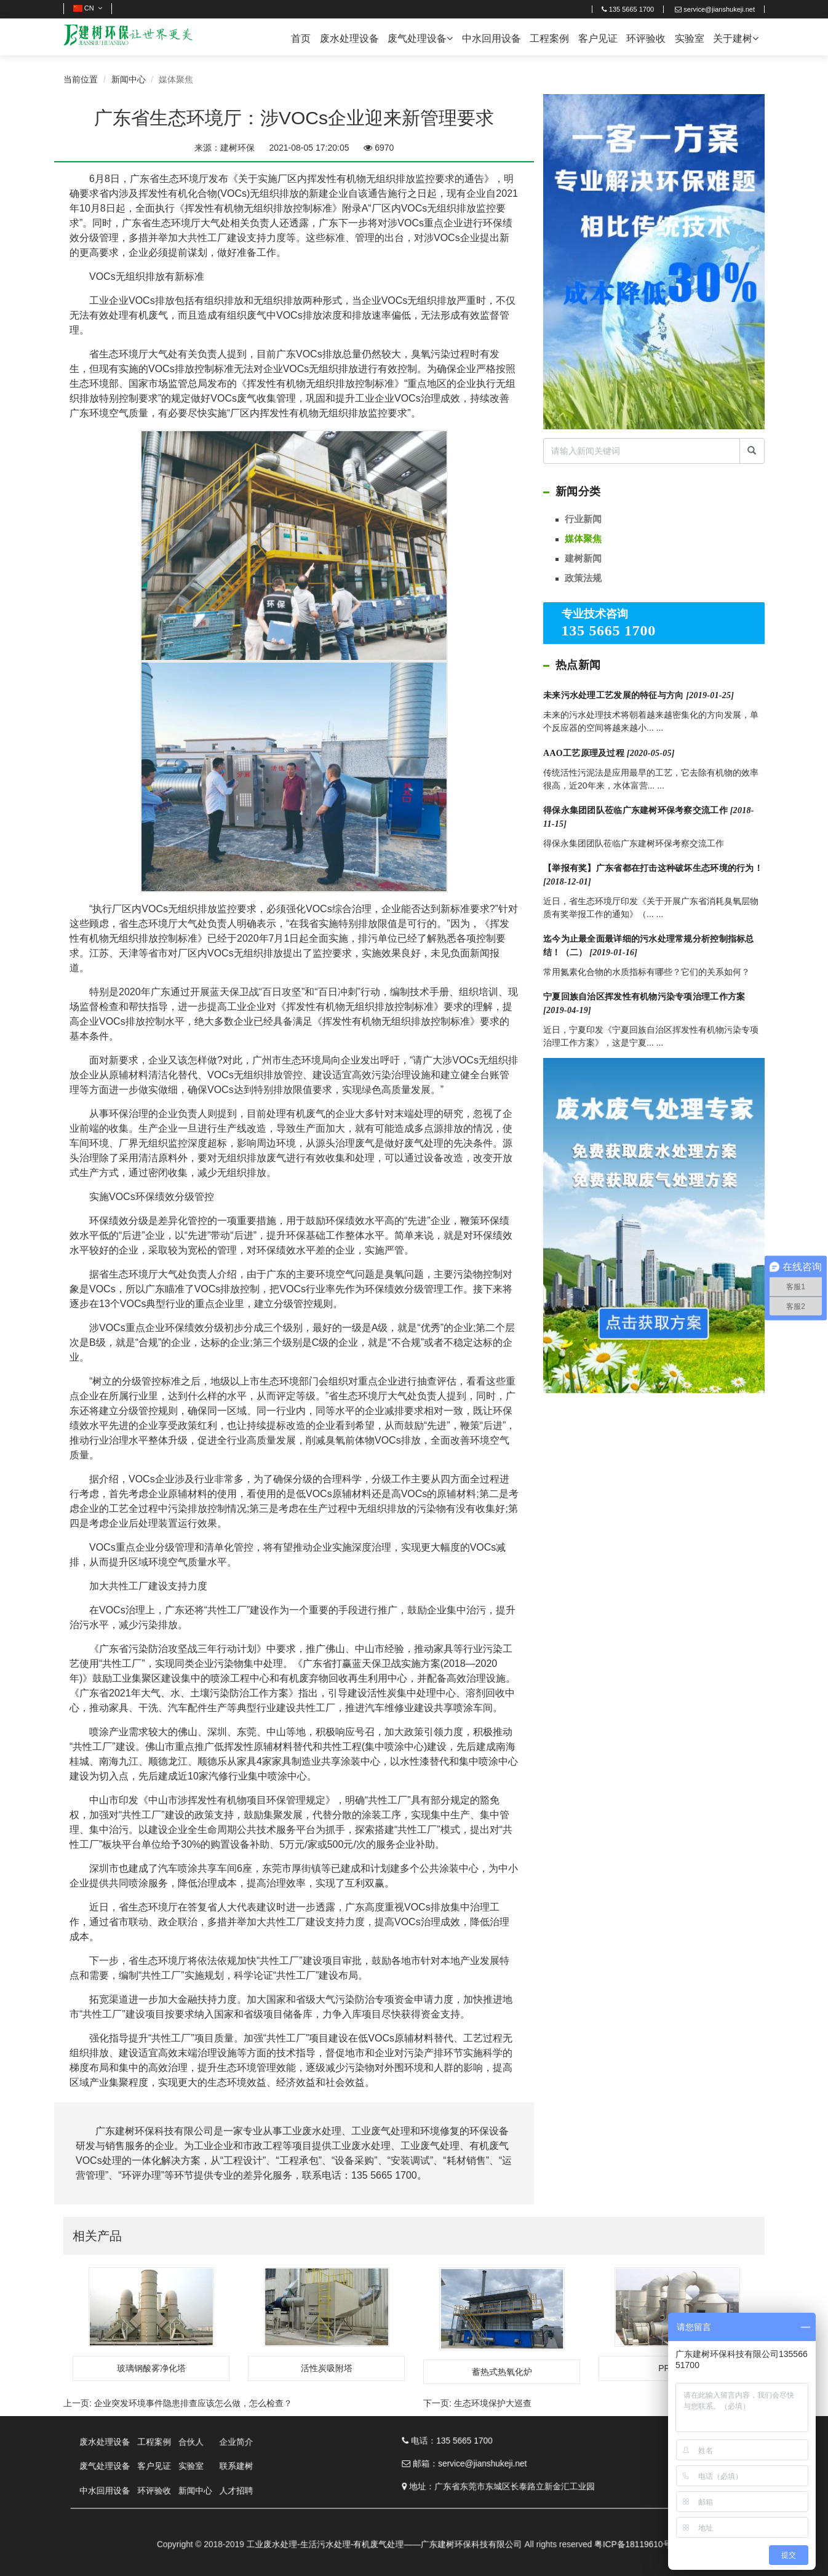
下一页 (477, 2403)
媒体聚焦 (583, 538)
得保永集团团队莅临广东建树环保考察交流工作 (648, 817)
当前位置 (80, 79)
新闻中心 (128, 79)
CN (87, 8)
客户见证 (598, 38)
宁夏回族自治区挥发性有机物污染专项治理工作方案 (644, 1003)
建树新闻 (583, 558)
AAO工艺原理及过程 (609, 753)
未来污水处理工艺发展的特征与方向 (638, 695)
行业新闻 (583, 519)
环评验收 (646, 38)
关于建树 (735, 38)
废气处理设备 (420, 38)
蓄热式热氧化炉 (502, 2372)
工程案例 (549, 38)
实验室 (689, 38)
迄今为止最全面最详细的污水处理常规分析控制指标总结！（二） (648, 945)
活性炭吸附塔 (326, 2368)
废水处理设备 (349, 38)
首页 (301, 38)
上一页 (177, 2403)
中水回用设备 (491, 38)
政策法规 (583, 578)
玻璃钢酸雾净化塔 (151, 2368)
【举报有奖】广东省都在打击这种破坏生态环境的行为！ (653, 875)
